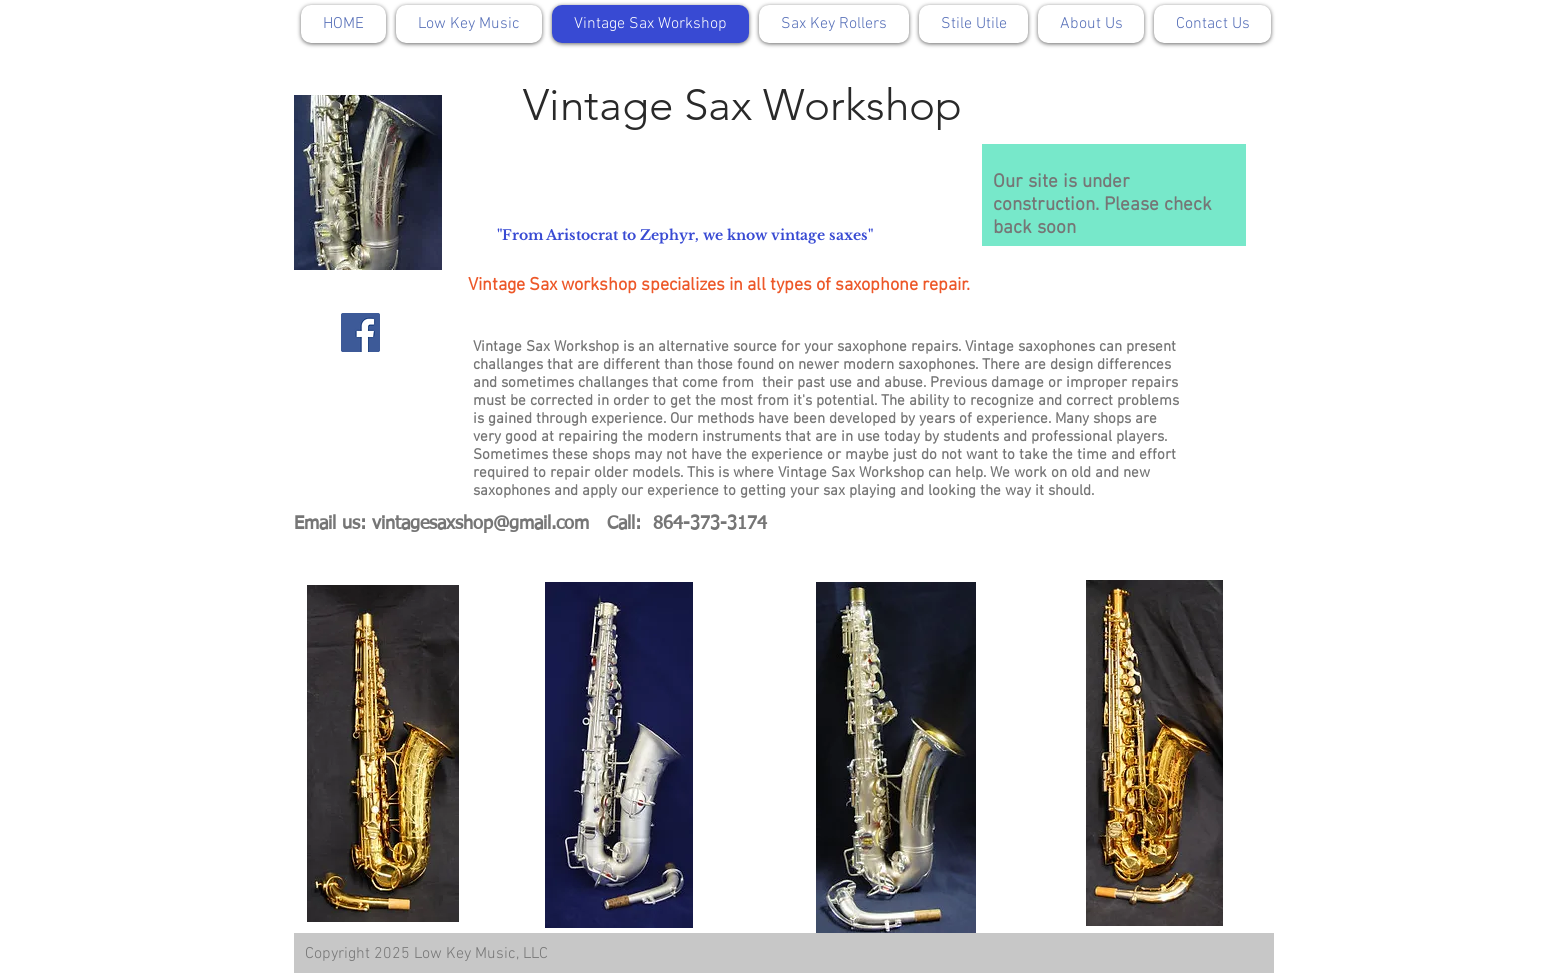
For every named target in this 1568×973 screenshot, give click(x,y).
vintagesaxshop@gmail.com (480, 524)
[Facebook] (360, 332)
